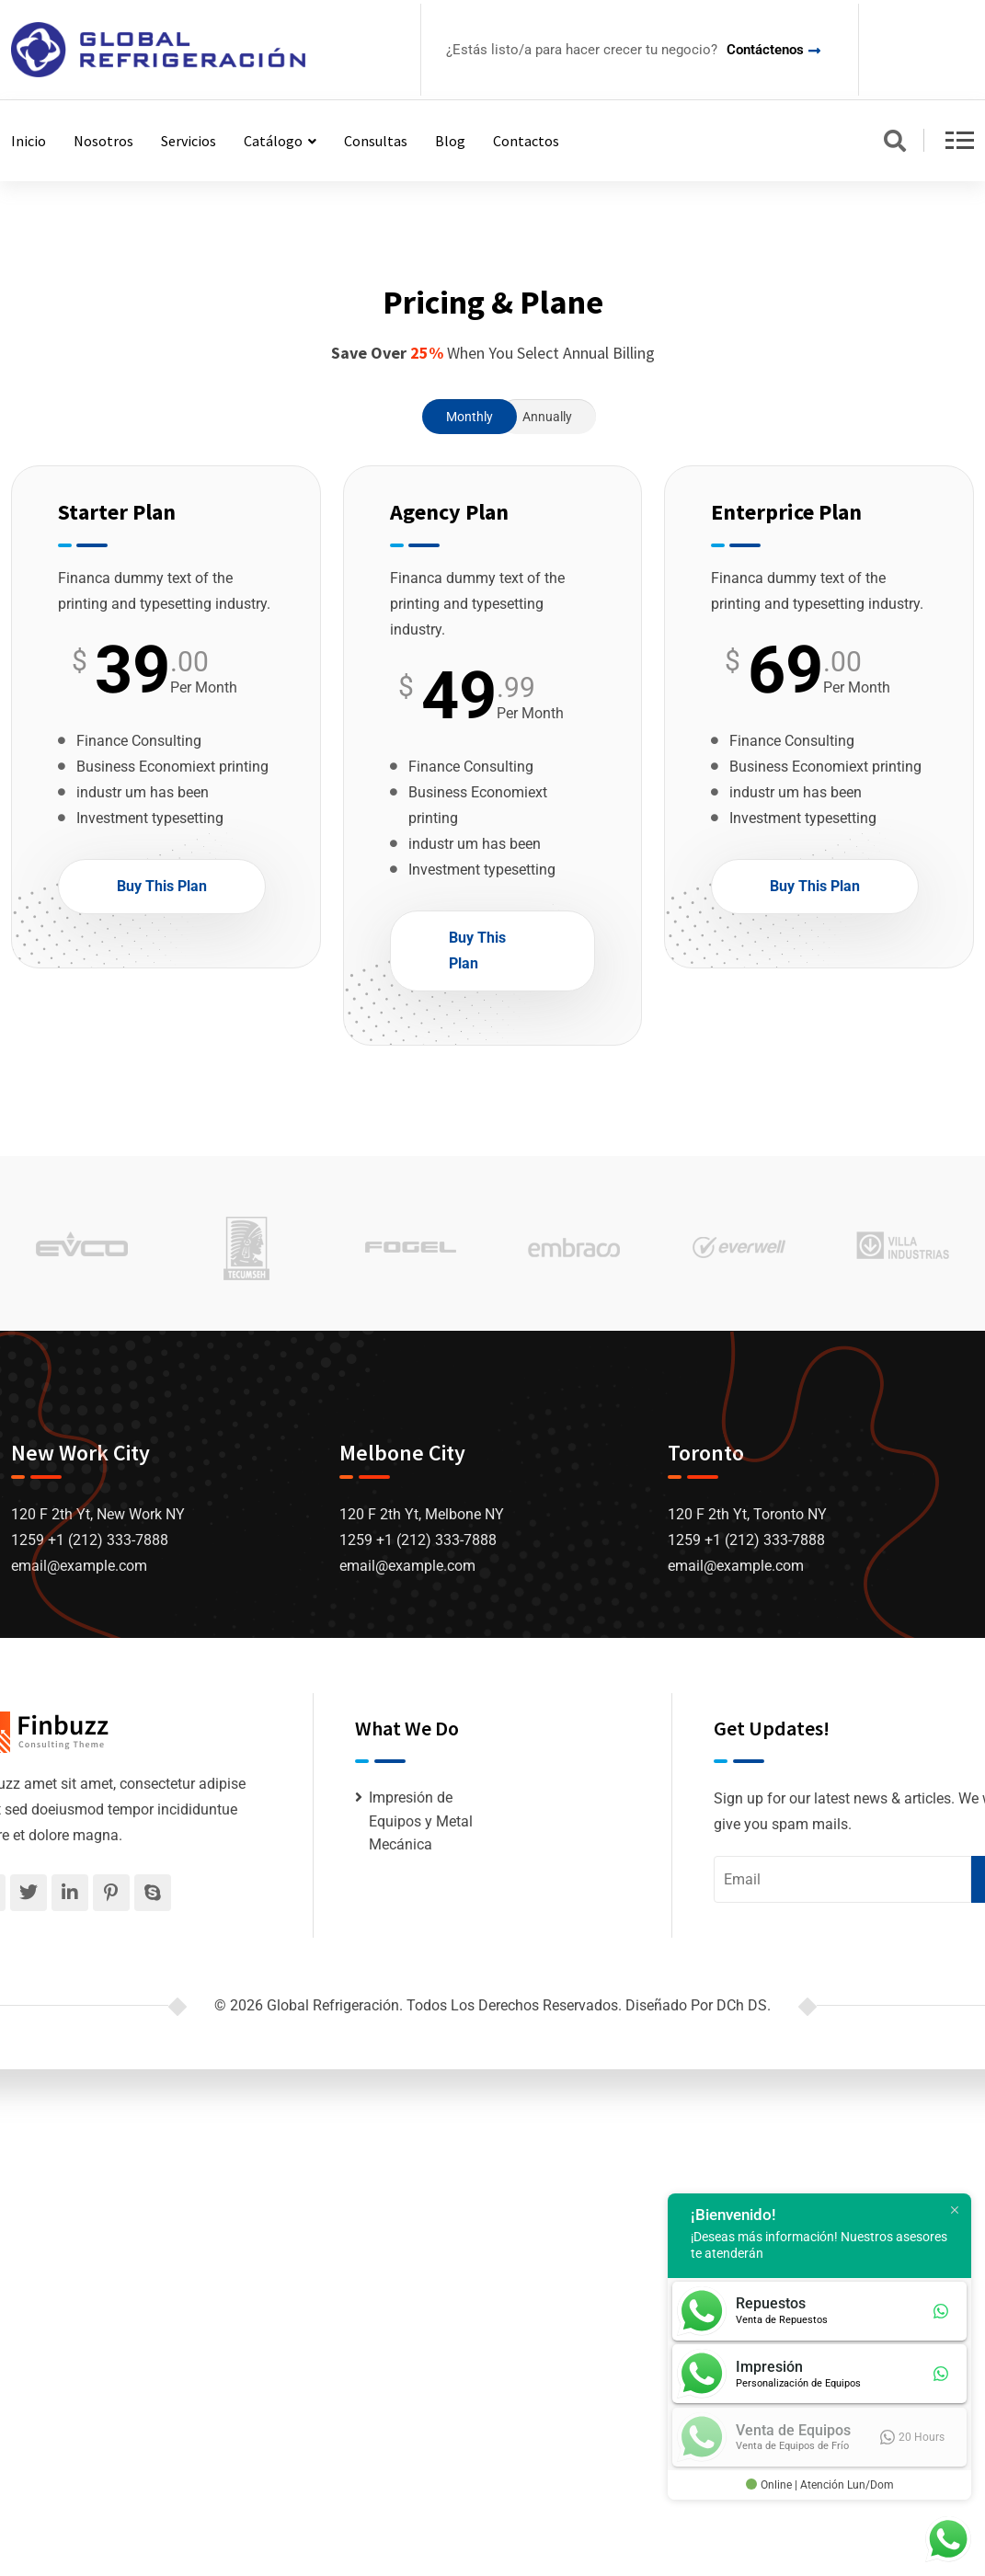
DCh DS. (743, 2005)
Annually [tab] (547, 416)
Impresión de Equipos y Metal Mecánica (421, 1821)
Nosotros (103, 141)
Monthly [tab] (469, 416)
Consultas (375, 141)
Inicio (28, 141)
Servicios (188, 141)
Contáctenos (765, 49)
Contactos (526, 141)
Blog (450, 141)
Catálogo (273, 141)
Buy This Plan (162, 886)
